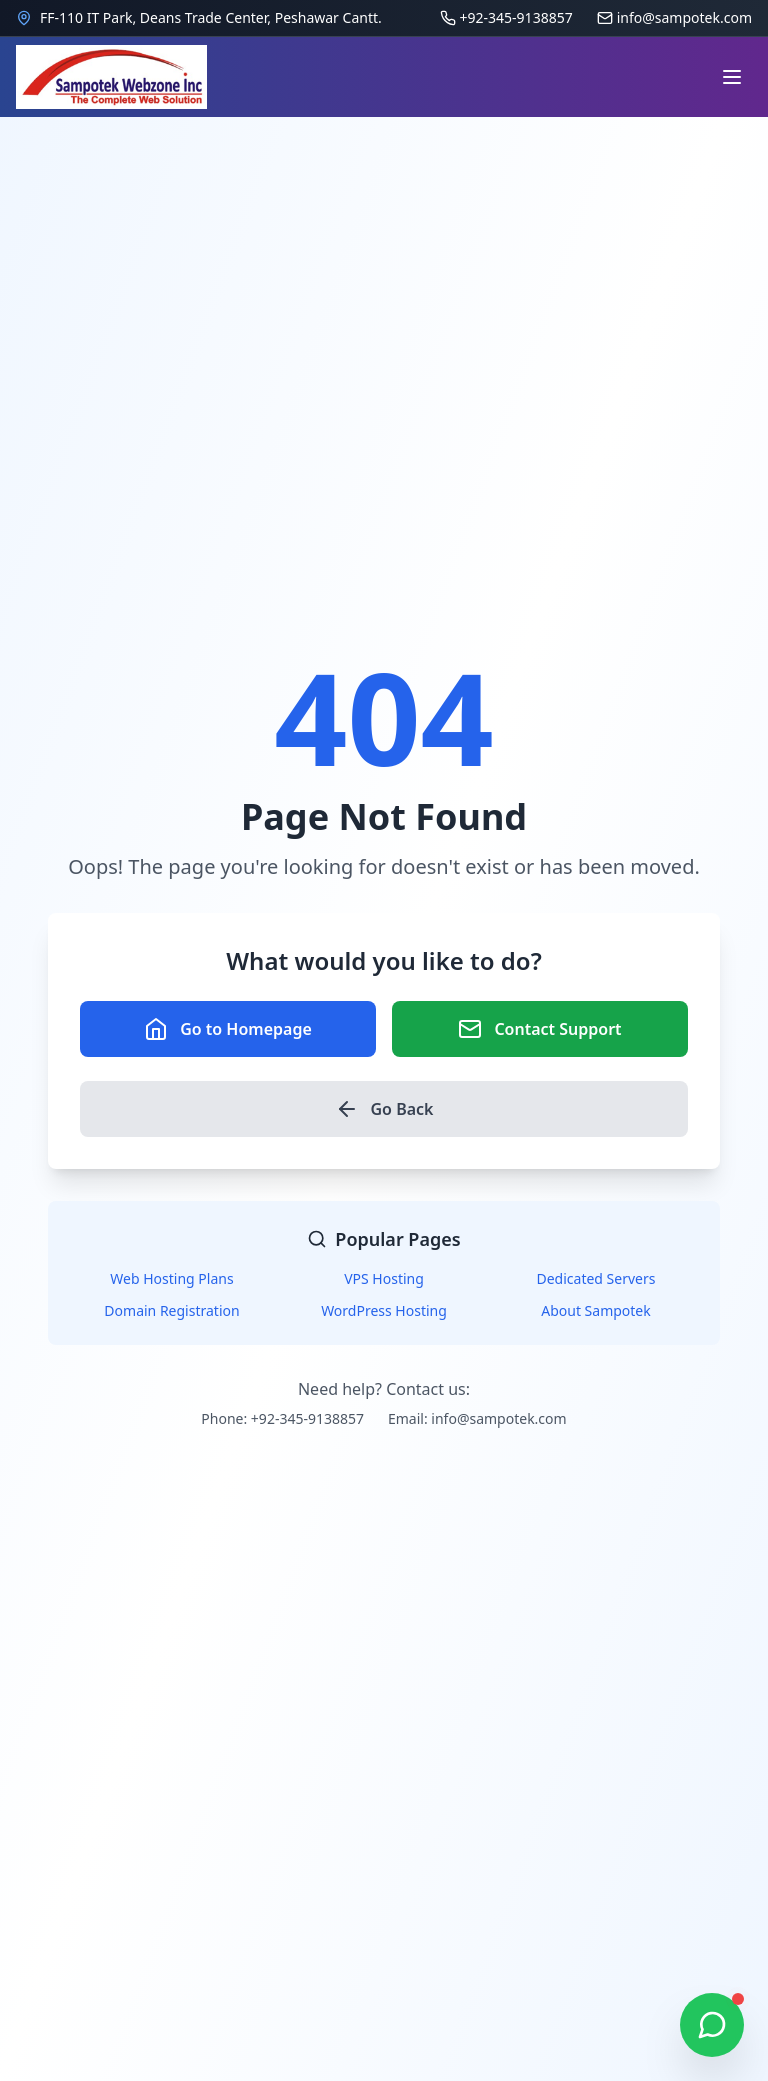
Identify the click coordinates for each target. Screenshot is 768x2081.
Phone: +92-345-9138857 (282, 1418)
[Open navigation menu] (732, 77)
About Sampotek (596, 1310)
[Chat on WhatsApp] (712, 2025)
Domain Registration (171, 1310)
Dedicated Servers (596, 1278)
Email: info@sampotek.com (477, 1418)
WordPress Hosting (384, 1310)
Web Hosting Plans (171, 1278)
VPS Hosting (384, 1278)
